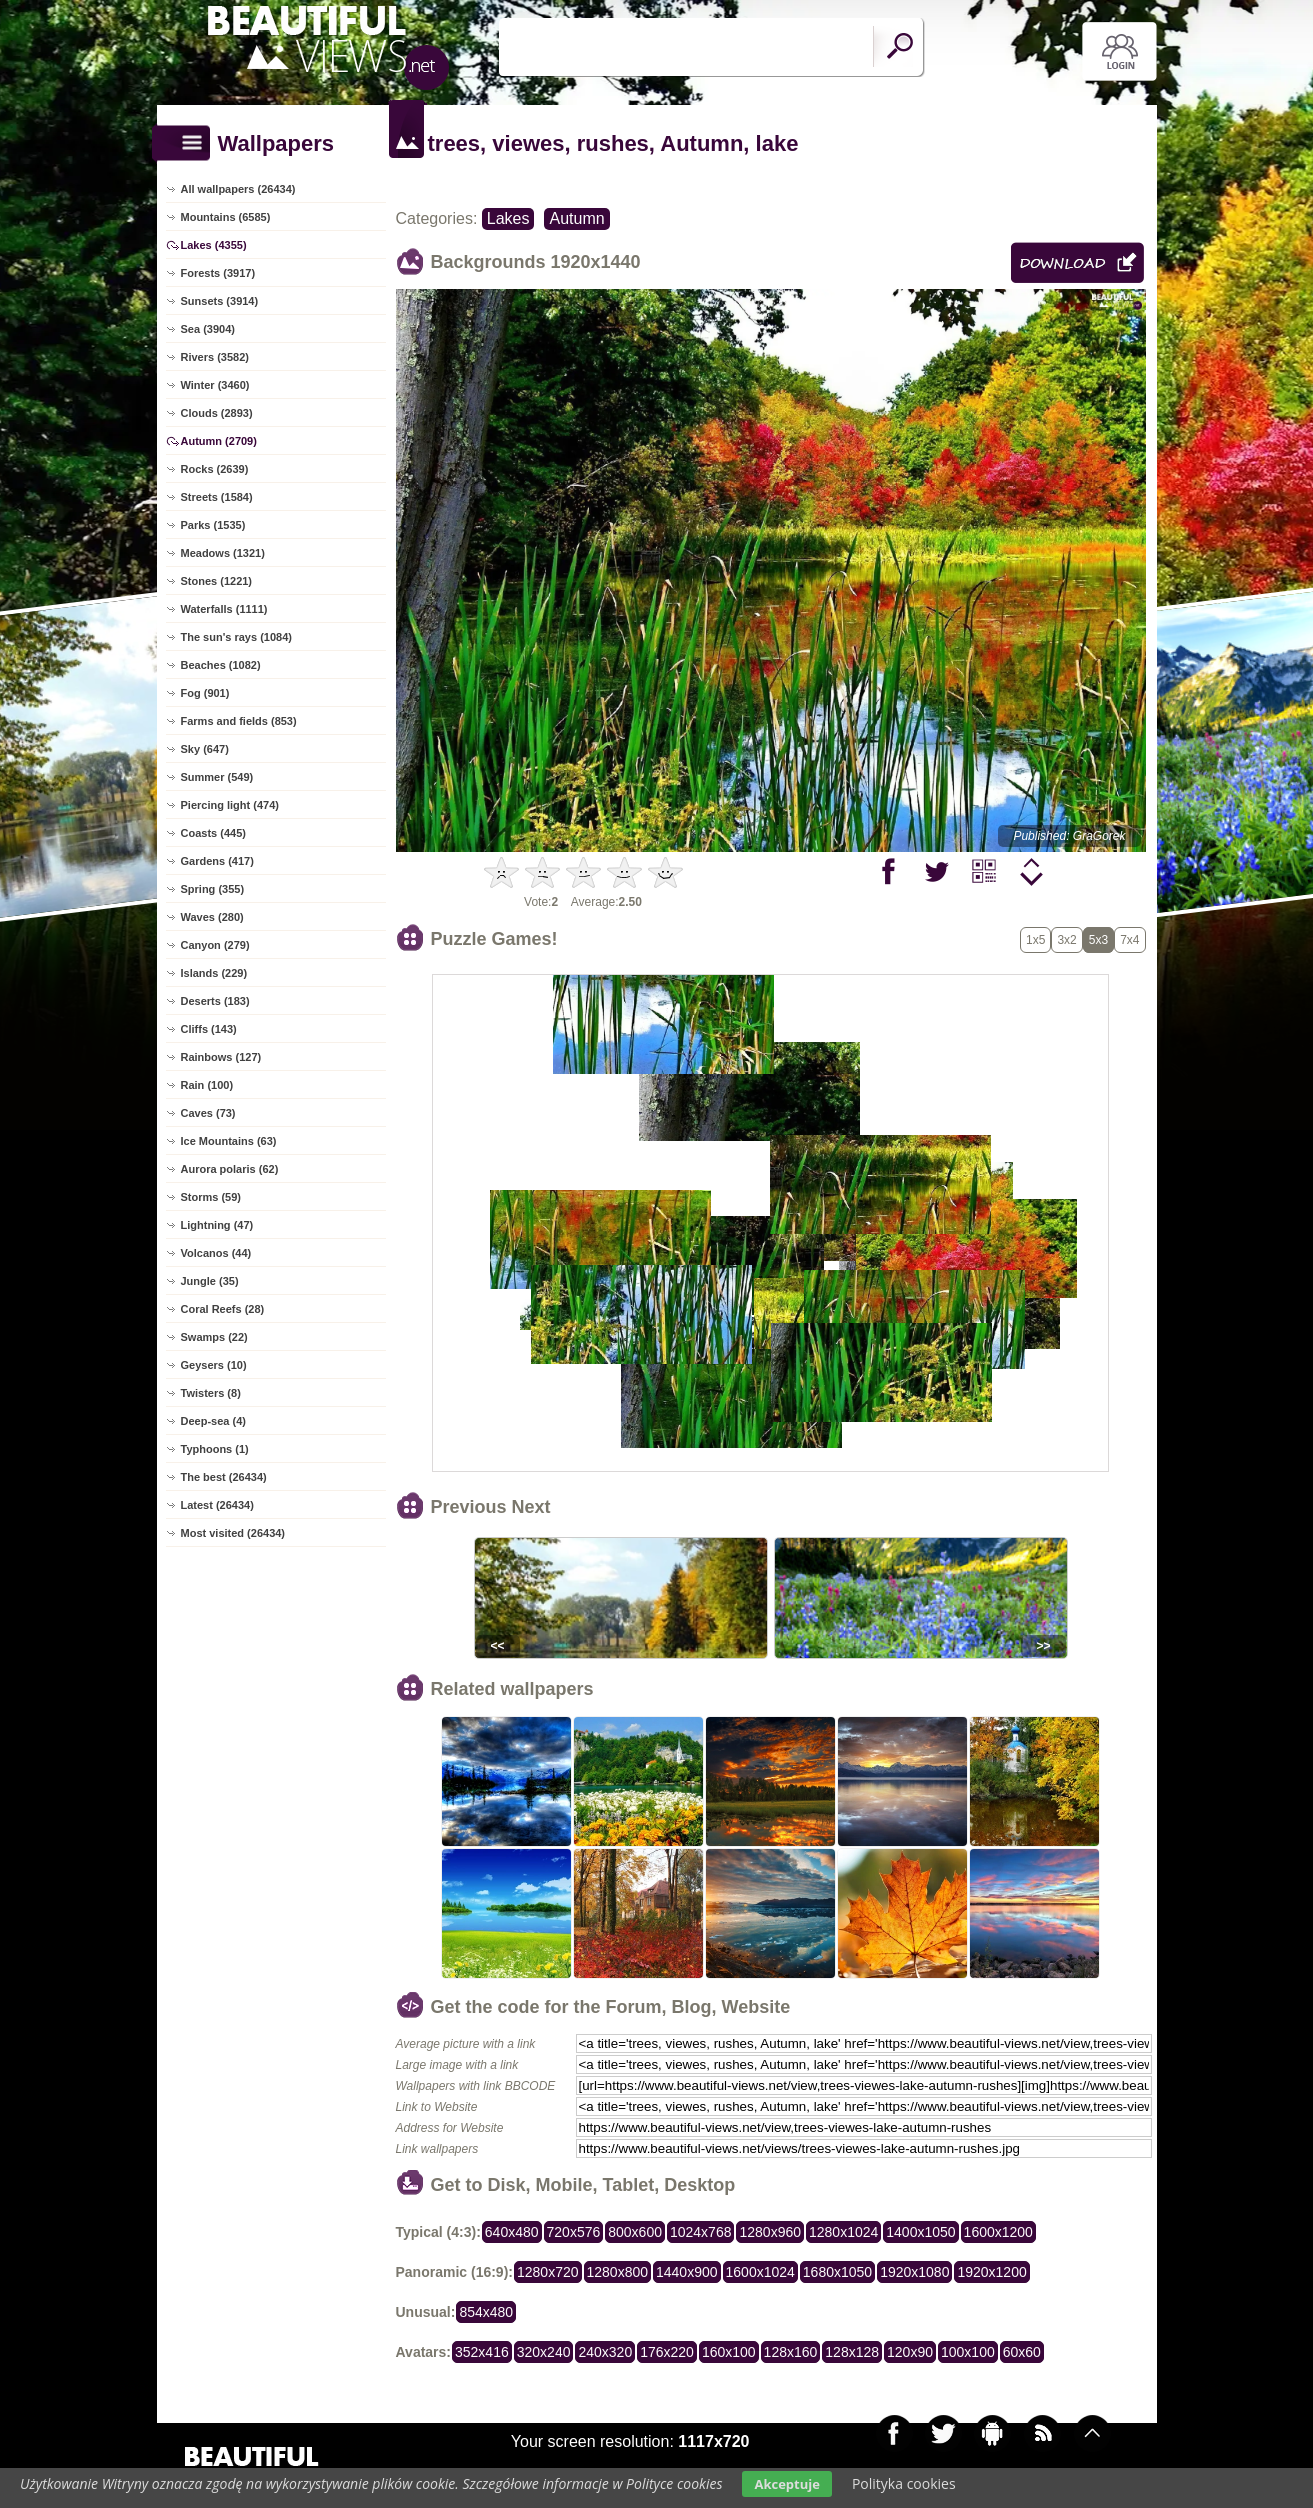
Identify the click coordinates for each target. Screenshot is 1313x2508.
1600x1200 (998, 2232)
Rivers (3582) (215, 357)
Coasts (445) (213, 833)
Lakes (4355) (214, 245)
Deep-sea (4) (213, 1421)
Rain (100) (207, 1085)
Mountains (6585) (226, 217)
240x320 (605, 2352)
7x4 (1129, 940)
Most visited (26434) (233, 1533)
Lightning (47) (217, 1225)
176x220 (667, 2352)
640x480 (512, 2232)
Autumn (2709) (219, 441)
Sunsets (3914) (220, 301)
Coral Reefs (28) (223, 1309)
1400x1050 (920, 2232)
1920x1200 (991, 2272)
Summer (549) (217, 777)
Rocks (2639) (215, 469)
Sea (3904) (208, 329)
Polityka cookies (904, 2483)
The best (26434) (224, 1477)
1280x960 (770, 2232)
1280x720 (548, 2272)
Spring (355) (213, 889)
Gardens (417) (217, 861)
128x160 (791, 2352)
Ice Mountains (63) (229, 1141)
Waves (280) (212, 917)
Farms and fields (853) (239, 721)
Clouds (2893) (217, 413)
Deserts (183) (215, 1001)
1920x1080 (914, 2272)
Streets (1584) (217, 497)
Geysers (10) (214, 1365)
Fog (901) (205, 693)
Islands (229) (214, 973)
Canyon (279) (215, 945)
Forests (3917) (218, 273)
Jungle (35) (210, 1281)
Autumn (576, 218)
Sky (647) (205, 749)
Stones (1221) (217, 581)
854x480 (486, 2312)
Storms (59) (211, 1197)
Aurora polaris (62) (230, 1169)
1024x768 (701, 2232)
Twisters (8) (211, 1393)
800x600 (635, 2232)
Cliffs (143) (209, 1029)
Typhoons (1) (215, 1449)
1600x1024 (760, 2272)
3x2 (1066, 940)
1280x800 (618, 2272)
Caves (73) (208, 1113)
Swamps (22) (214, 1337)
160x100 (729, 2352)
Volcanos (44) (216, 1253)
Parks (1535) (213, 525)
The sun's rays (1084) (236, 637)
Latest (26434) (217, 1505)
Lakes (508, 218)
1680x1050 (837, 2272)
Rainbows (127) (221, 1057)
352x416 (482, 2352)
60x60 (1022, 2352)
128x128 (852, 2352)
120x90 (910, 2352)
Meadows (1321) (223, 553)
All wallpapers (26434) (238, 189)
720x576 (574, 2232)
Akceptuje (786, 2484)
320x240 (544, 2352)
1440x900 (687, 2272)
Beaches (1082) (221, 665)
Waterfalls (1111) (224, 609)
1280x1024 (843, 2232)
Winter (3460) (215, 385)
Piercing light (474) (230, 805)
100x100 (968, 2352)
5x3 (1098, 940)
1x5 (1035, 940)
